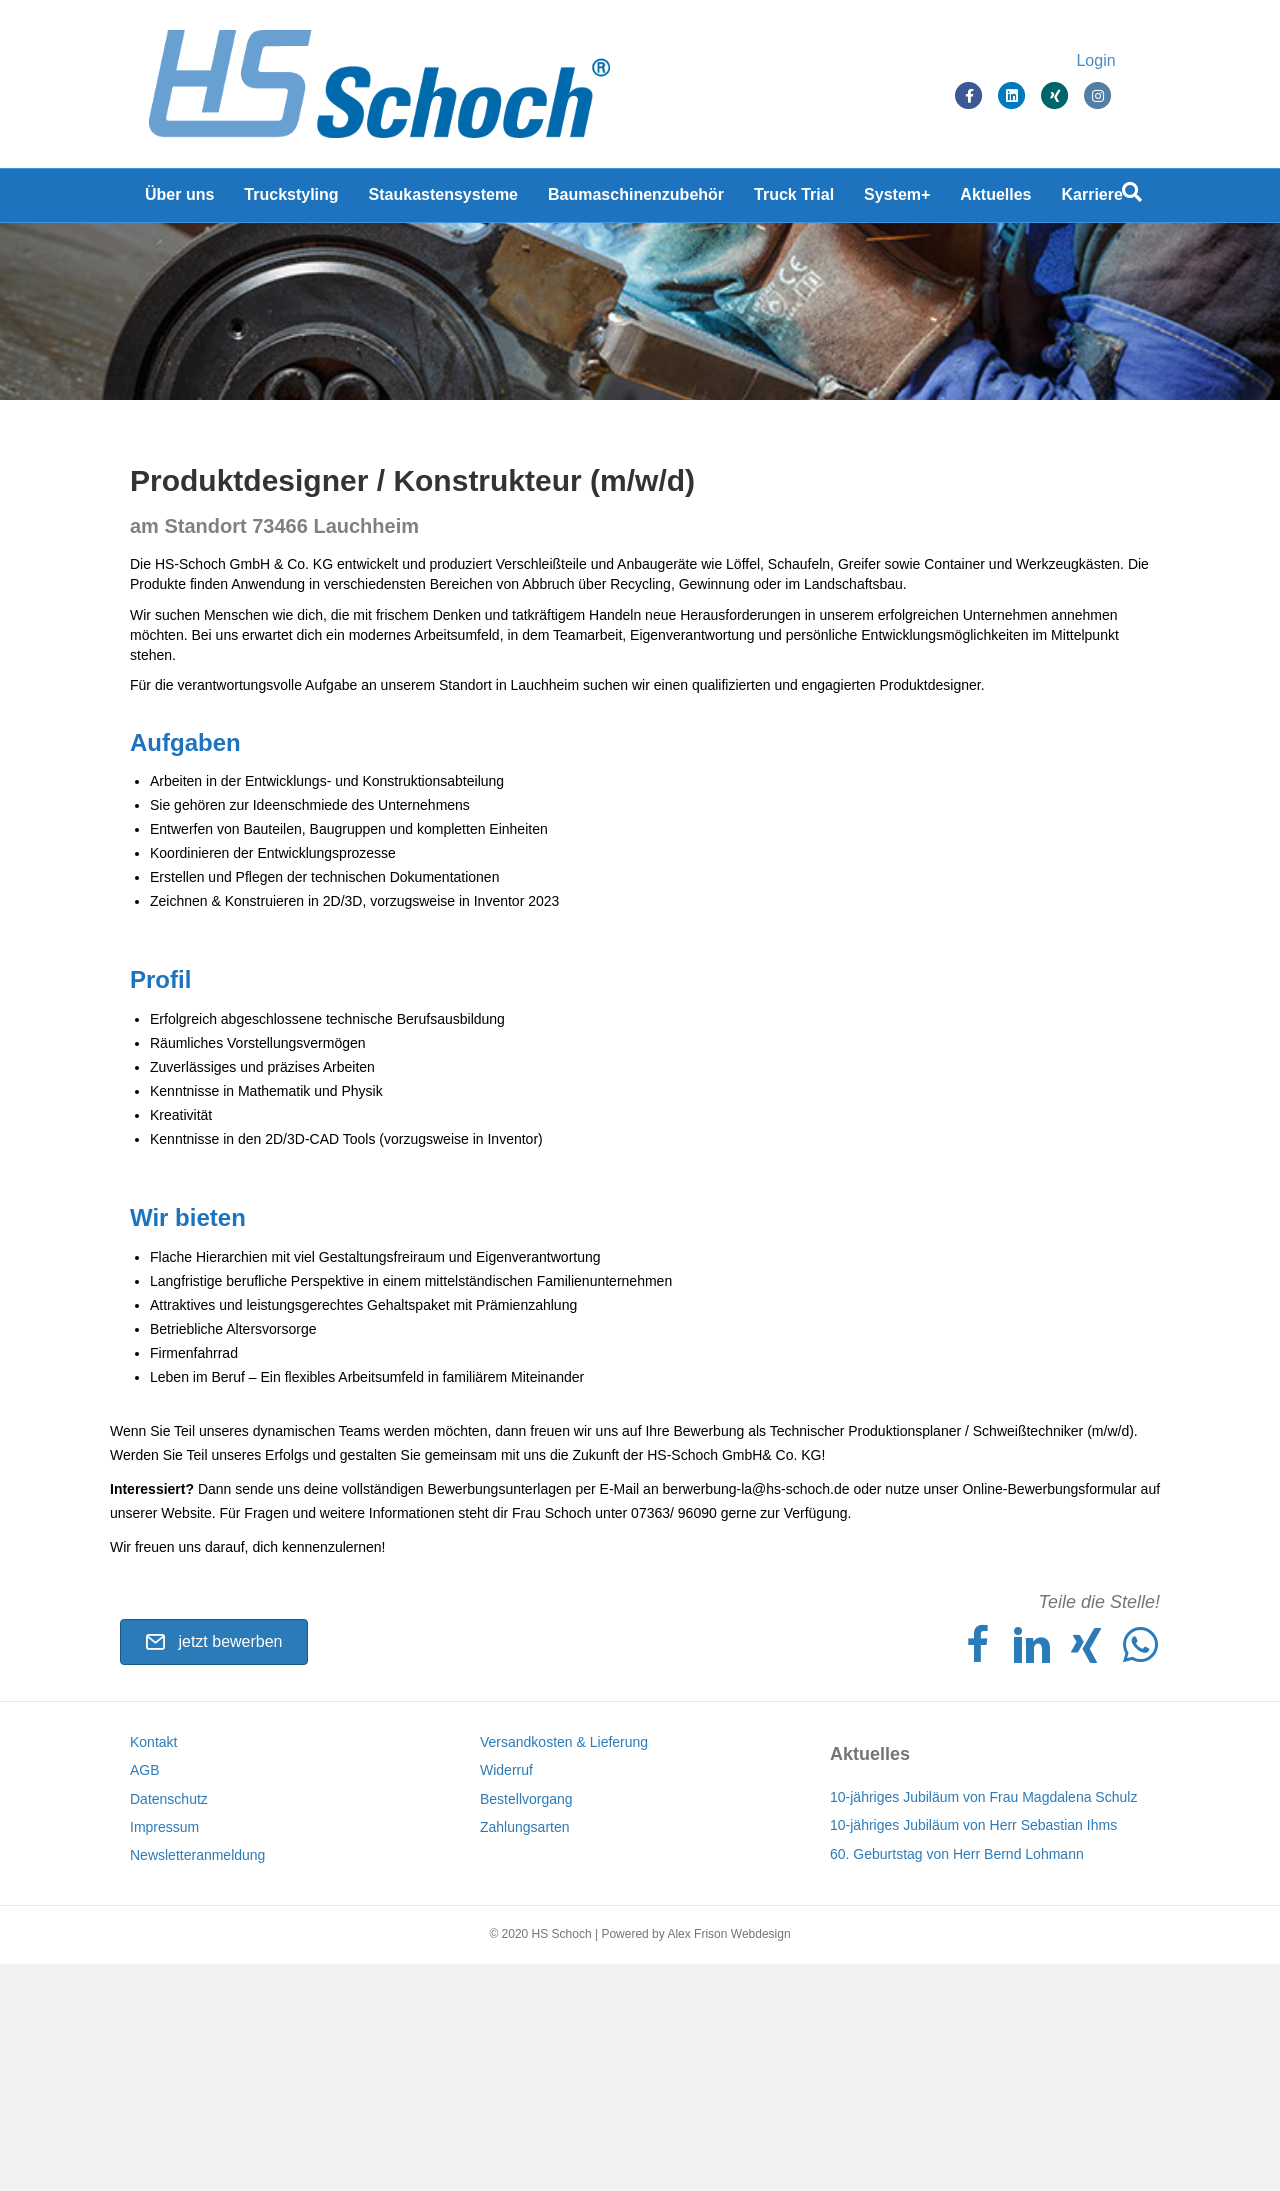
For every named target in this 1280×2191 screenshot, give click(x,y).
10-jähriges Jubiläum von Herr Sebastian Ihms (973, 2053)
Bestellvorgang (526, 2026)
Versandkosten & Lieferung (564, 1969)
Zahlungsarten (525, 2054)
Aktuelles (995, 199)
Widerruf (506, 1997)
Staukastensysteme (443, 199)
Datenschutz (169, 2026)
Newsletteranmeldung (197, 2082)
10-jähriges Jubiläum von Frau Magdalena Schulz (983, 2024)
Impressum (164, 2054)
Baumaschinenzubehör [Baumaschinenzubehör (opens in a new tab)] (636, 199)
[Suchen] (1132, 197)
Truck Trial (794, 199)
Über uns (179, 199)
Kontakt (153, 1969)
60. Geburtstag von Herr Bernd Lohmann (957, 2081)
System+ (897, 199)
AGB (145, 1997)
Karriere (1092, 199)
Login (1115, 62)
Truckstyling (291, 199)
